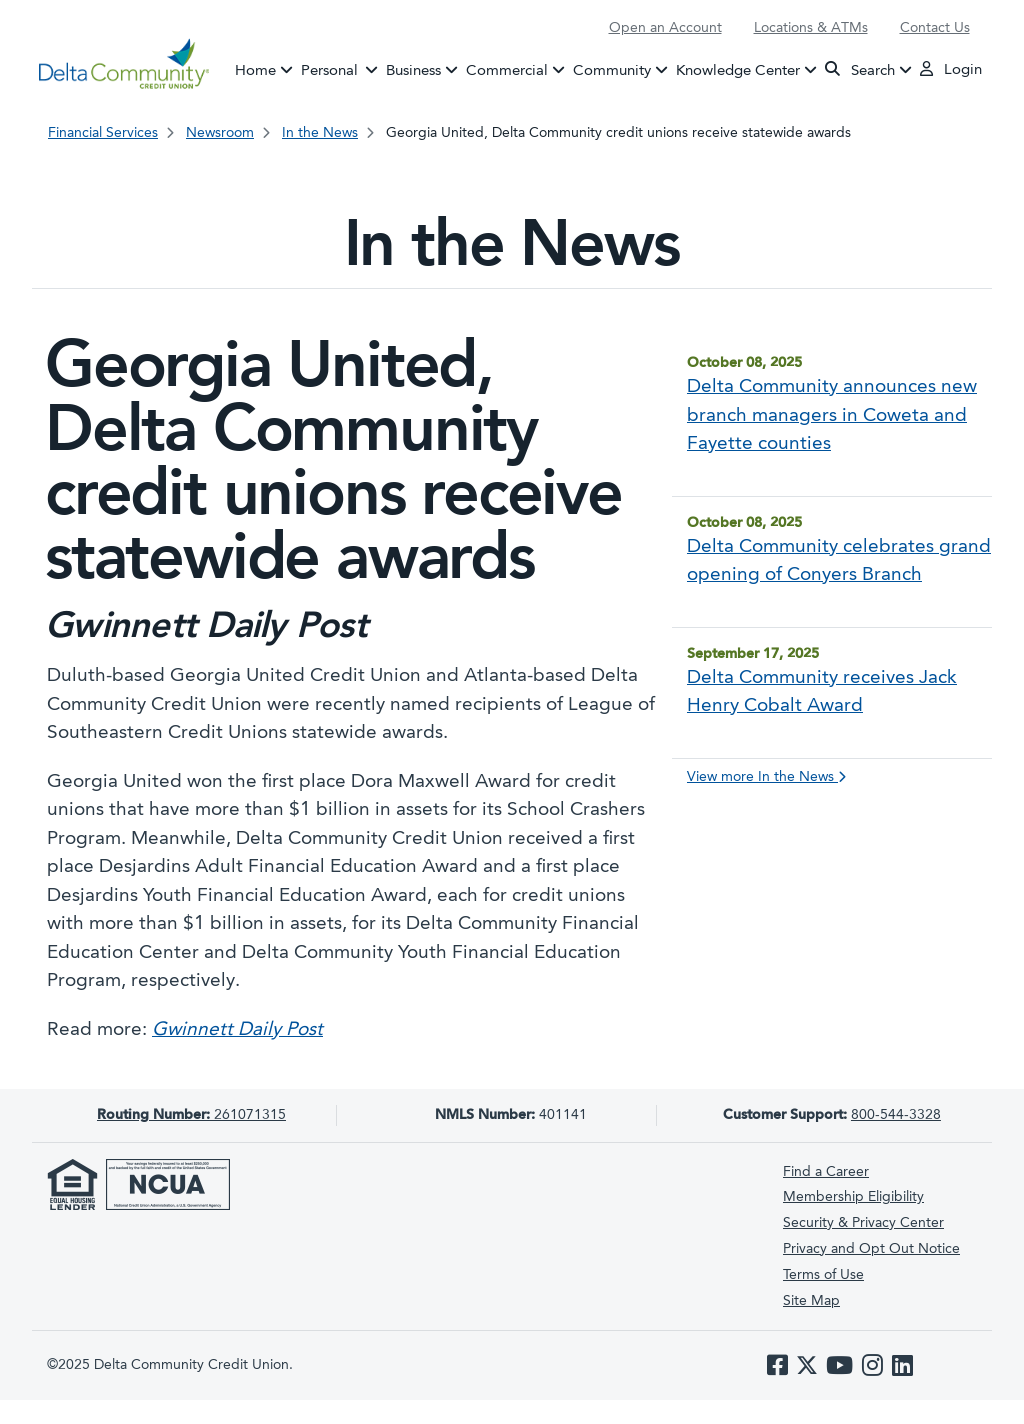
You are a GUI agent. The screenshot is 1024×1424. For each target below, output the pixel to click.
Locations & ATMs (811, 28)
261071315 (191, 1115)
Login (951, 69)
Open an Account (665, 28)
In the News (320, 133)
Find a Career (826, 1172)
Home (255, 70)
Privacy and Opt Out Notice (871, 1249)
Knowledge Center (738, 70)
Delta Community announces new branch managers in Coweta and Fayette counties (832, 416)
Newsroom (220, 133)
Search (860, 69)
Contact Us (935, 28)
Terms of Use (823, 1275)
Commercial (507, 70)
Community (612, 70)
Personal (342, 69)
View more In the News (766, 777)
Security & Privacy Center (863, 1223)
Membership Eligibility (853, 1197)
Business (413, 70)
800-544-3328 (896, 1115)
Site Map (811, 1301)
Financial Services (103, 133)
